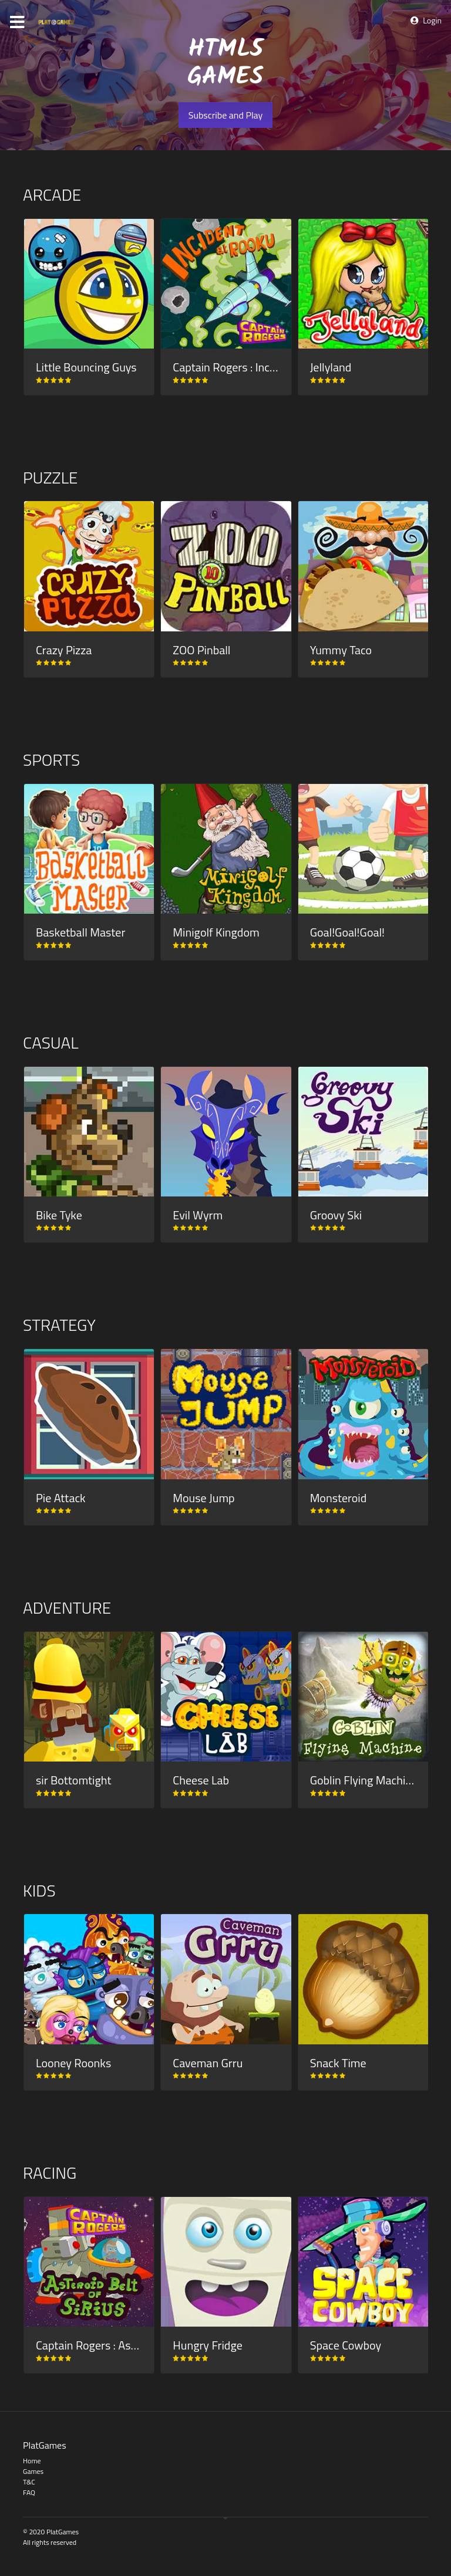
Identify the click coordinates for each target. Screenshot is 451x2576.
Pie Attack (61, 1498)
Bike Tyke (59, 1215)
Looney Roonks (73, 2063)
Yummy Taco (341, 650)
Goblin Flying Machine (364, 1780)
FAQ (29, 2492)
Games (33, 2471)
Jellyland (331, 367)
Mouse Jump (203, 1498)
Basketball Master (80, 932)
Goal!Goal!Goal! (347, 932)
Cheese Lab (201, 1780)
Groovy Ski (336, 1215)
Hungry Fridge (207, 2345)
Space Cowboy (345, 2345)
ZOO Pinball (201, 650)
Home (32, 2460)
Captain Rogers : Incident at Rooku (257, 367)
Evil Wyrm (198, 1215)
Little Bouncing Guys (86, 367)
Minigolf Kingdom (216, 932)
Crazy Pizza (64, 650)
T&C (29, 2481)
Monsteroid (338, 1498)
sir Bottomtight (73, 1780)
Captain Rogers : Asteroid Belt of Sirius (130, 2345)
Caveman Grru (208, 2063)
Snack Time (338, 2063)
